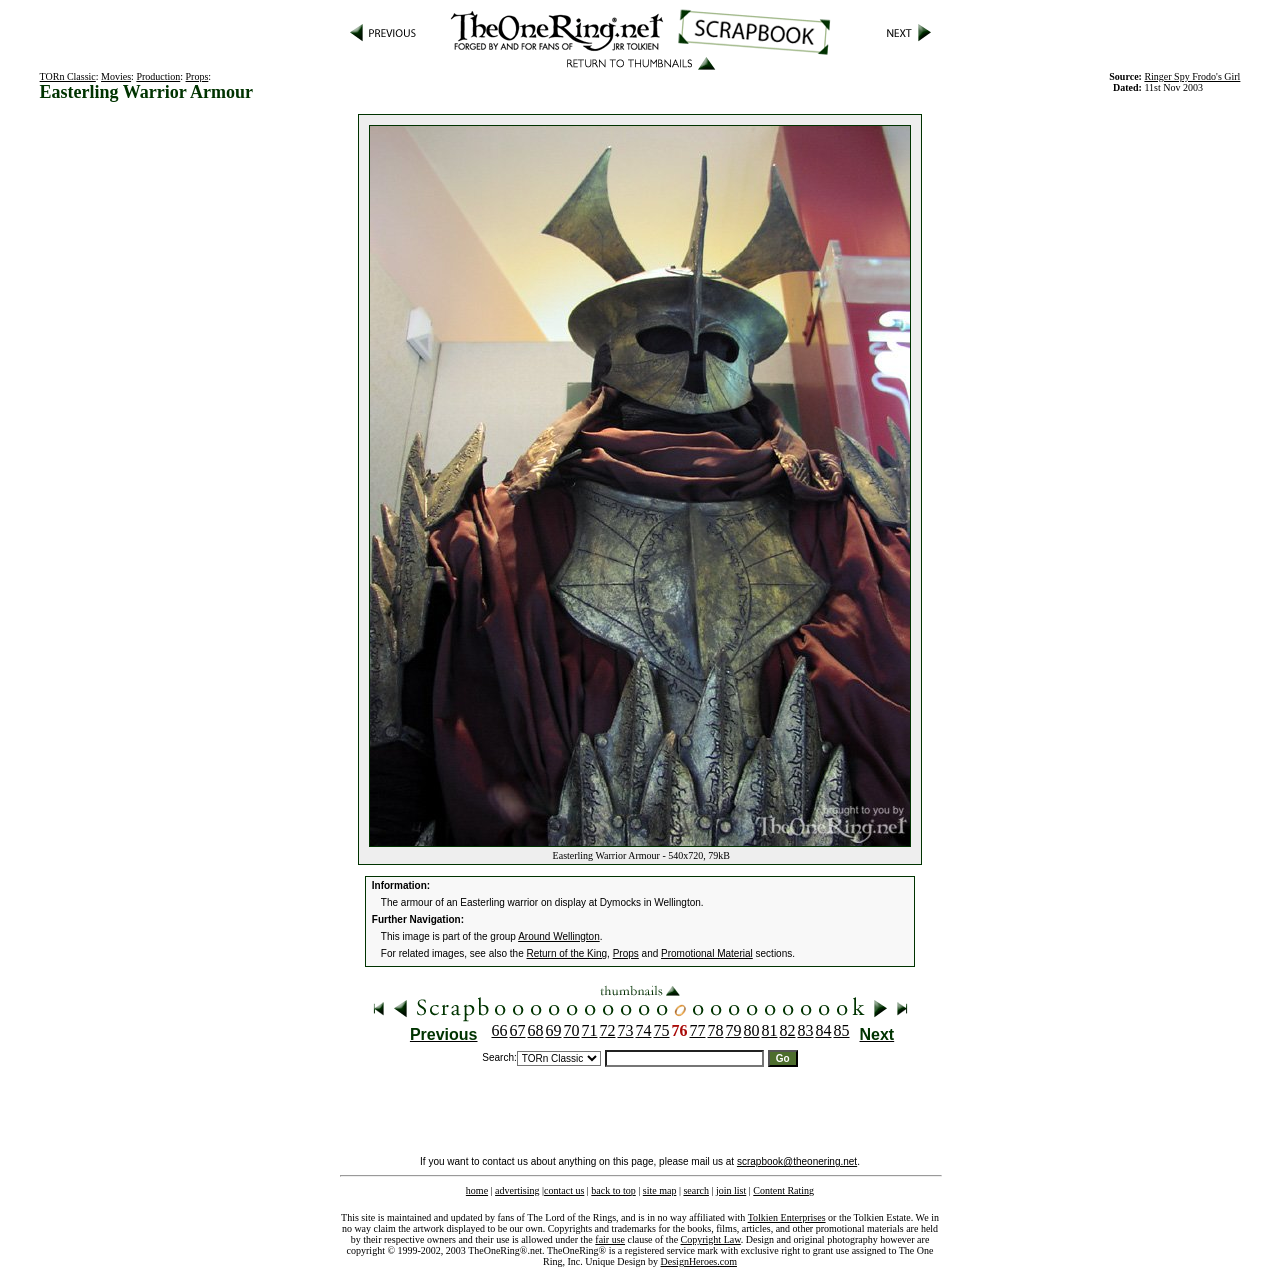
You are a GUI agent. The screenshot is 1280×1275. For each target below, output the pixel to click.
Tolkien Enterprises (787, 1217)
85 (842, 1030)
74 (644, 1030)
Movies (116, 76)
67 (518, 1030)
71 (590, 1030)
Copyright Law (711, 1239)
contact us (564, 1190)
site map (660, 1190)
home (477, 1190)
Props (197, 76)
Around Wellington (559, 936)
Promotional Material (707, 953)
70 (572, 1030)
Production (158, 76)
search (696, 1190)
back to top (613, 1190)
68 (536, 1030)
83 (806, 1030)
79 (734, 1030)
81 (770, 1030)
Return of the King (567, 953)
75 (662, 1030)
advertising (517, 1190)
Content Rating (783, 1190)
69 (554, 1030)
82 (788, 1030)
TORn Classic (68, 76)
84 (824, 1030)
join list (731, 1190)
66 (500, 1030)
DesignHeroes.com (699, 1261)
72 (608, 1030)
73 (626, 1030)
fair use (610, 1239)
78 (716, 1030)
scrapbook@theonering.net (797, 1161)
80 (752, 1030)
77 (698, 1030)
